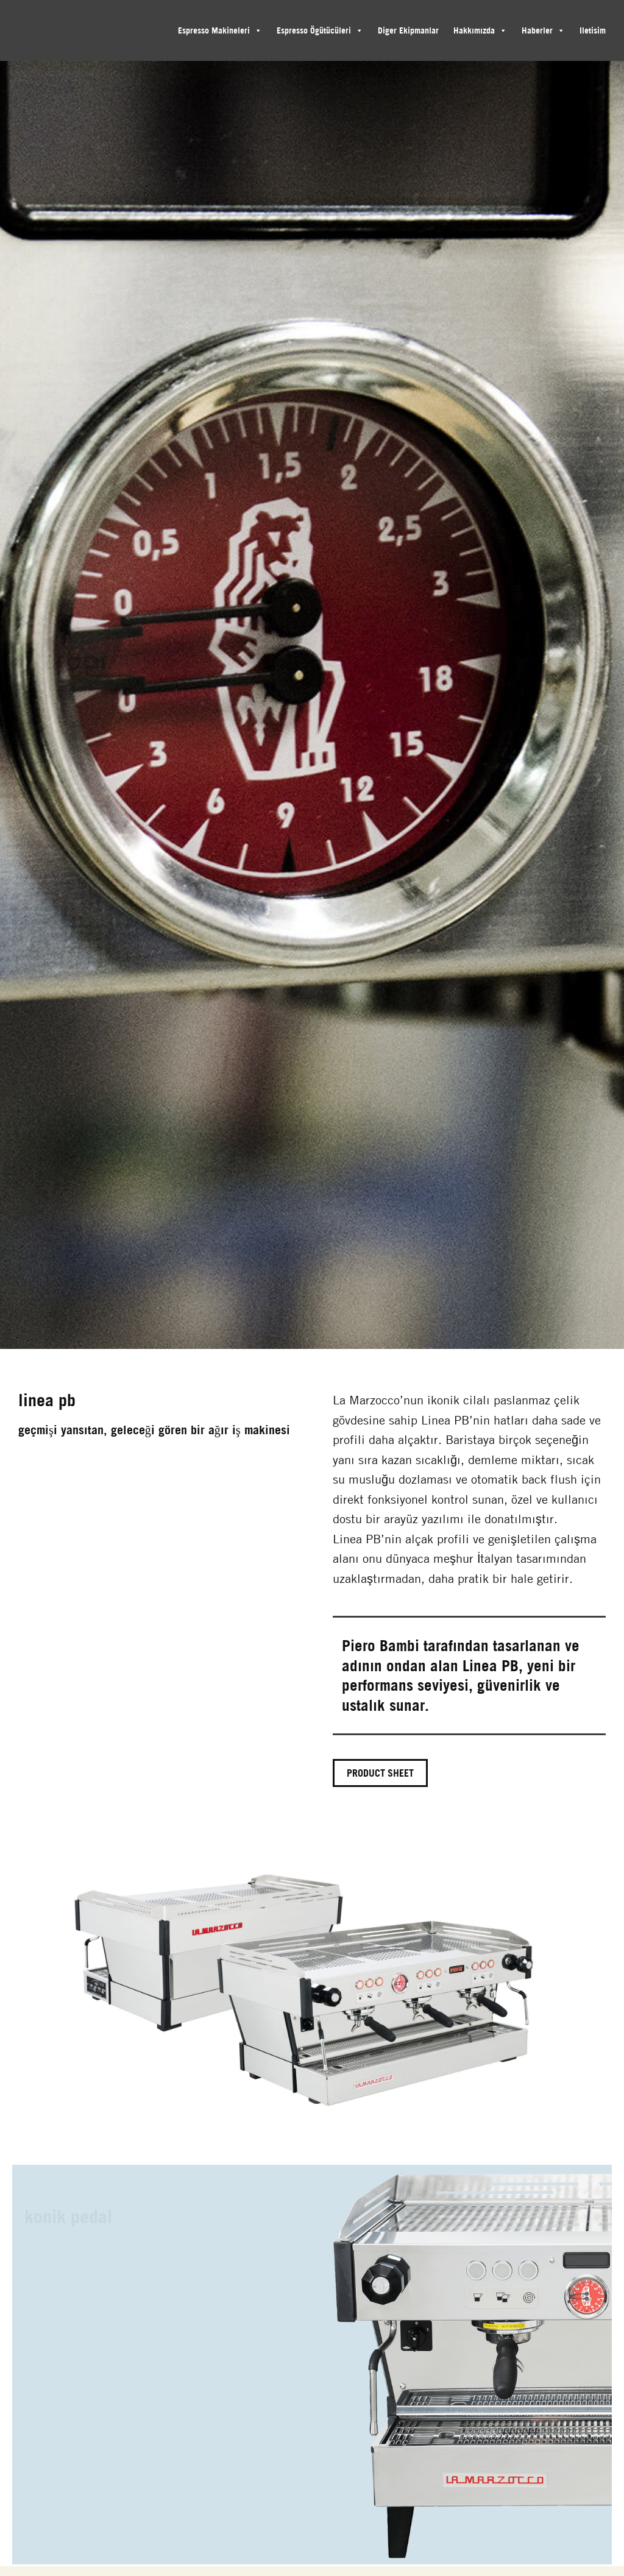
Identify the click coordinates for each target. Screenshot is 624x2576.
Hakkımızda (474, 30)
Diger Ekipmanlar (408, 30)
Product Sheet (380, 1773)
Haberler (537, 30)
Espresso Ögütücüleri (314, 30)
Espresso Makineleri (214, 30)
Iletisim (593, 30)
